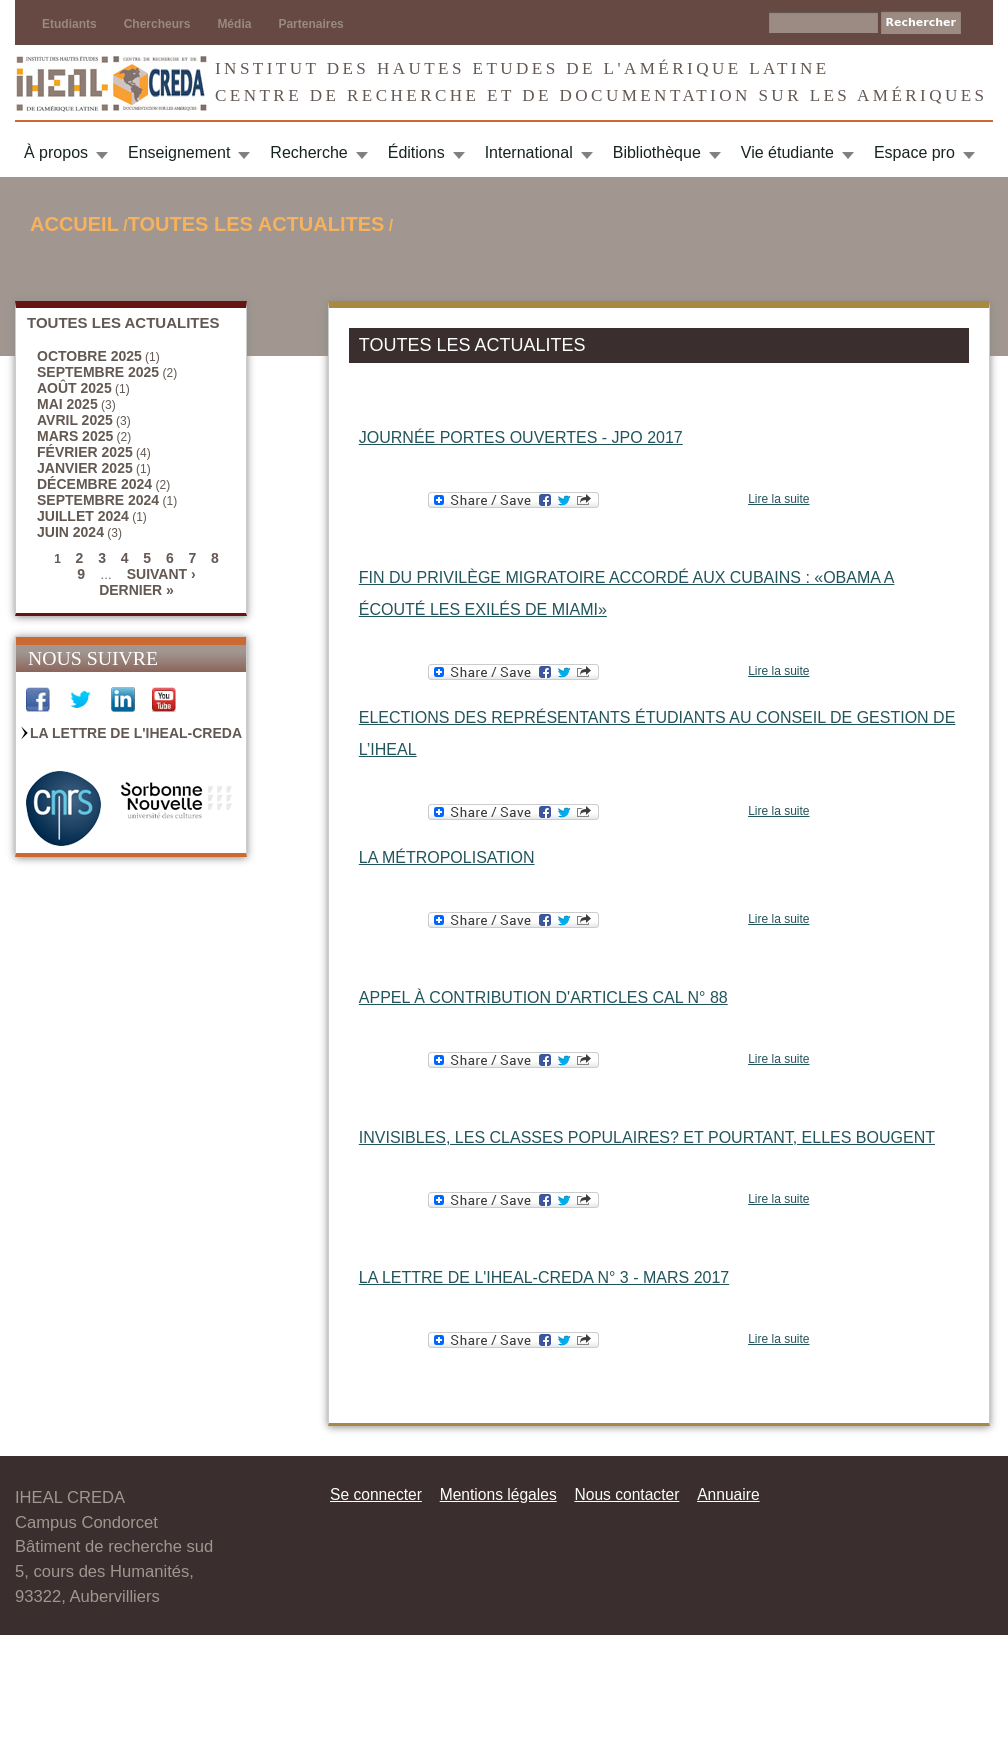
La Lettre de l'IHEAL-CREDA (136, 733)
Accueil (74, 224)
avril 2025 (75, 420)
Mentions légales (498, 1494)
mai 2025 (67, 404)
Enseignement (179, 152)
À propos (56, 152)
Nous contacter (626, 1494)
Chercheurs (157, 24)
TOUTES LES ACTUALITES (256, 224)
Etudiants (69, 24)
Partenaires (310, 24)
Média (234, 24)
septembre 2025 (98, 372)
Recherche (308, 152)
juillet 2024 (83, 516)
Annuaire (728, 1494)
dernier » (136, 590)
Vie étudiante (787, 152)
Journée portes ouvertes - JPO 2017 (521, 437)
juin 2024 (70, 532)
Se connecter (376, 1494)
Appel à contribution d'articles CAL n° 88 (543, 997)
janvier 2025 (85, 468)
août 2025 (74, 388)
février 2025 (85, 452)
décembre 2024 (94, 484)
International (529, 152)
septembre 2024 (98, 500)
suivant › (161, 574)
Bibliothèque (657, 152)
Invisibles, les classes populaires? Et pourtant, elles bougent (647, 1137)
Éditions (416, 152)
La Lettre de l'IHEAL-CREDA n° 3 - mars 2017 (544, 1277)
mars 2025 (75, 436)
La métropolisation (447, 857)
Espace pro (914, 152)
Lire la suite (778, 499)
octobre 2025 (89, 356)
